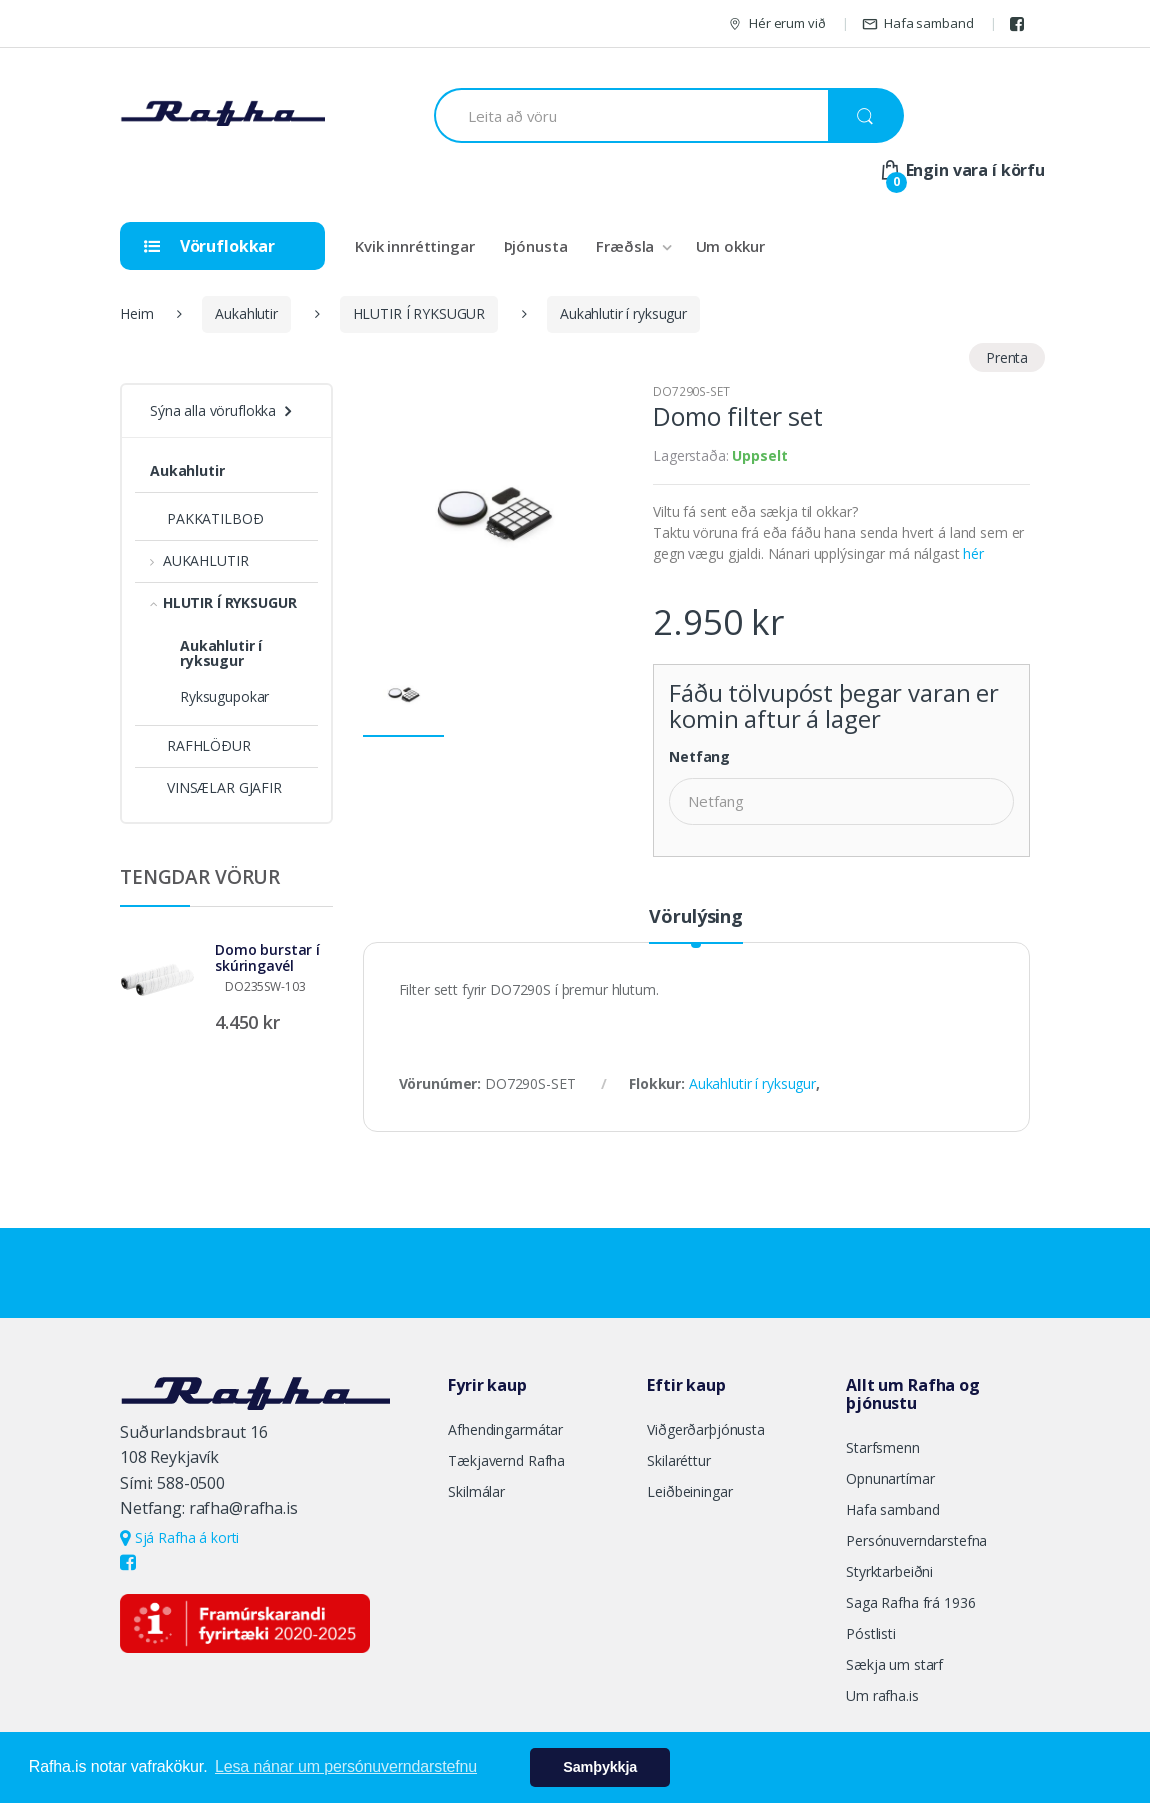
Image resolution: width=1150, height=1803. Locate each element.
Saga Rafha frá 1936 (910, 1602)
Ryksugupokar (224, 696)
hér (973, 553)
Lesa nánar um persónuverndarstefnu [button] (346, 1766)
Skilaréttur (678, 1460)
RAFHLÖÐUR (200, 745)
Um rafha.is (882, 1695)
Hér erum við (776, 23)
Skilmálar (476, 1491)
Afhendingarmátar (505, 1429)
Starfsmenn (883, 1447)
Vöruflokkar (209, 246)
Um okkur (730, 246)
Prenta (1007, 357)
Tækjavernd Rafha (506, 1460)
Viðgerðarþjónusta (706, 1429)
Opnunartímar (890, 1478)
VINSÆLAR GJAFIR (216, 787)
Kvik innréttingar (415, 246)
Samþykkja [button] (600, 1767)
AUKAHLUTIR (199, 560)
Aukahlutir (246, 313)
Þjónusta (536, 246)
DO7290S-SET (691, 391)
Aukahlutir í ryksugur (623, 313)
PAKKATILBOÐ (206, 518)
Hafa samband (917, 23)
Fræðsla (625, 246)
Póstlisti (871, 1633)
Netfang (699, 757)
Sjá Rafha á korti (179, 1537)
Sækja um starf (894, 1664)
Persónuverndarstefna (916, 1540)
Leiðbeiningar (689, 1491)
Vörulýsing (696, 917)
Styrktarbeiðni (889, 1571)
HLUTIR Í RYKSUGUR (419, 313)
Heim (136, 313)
